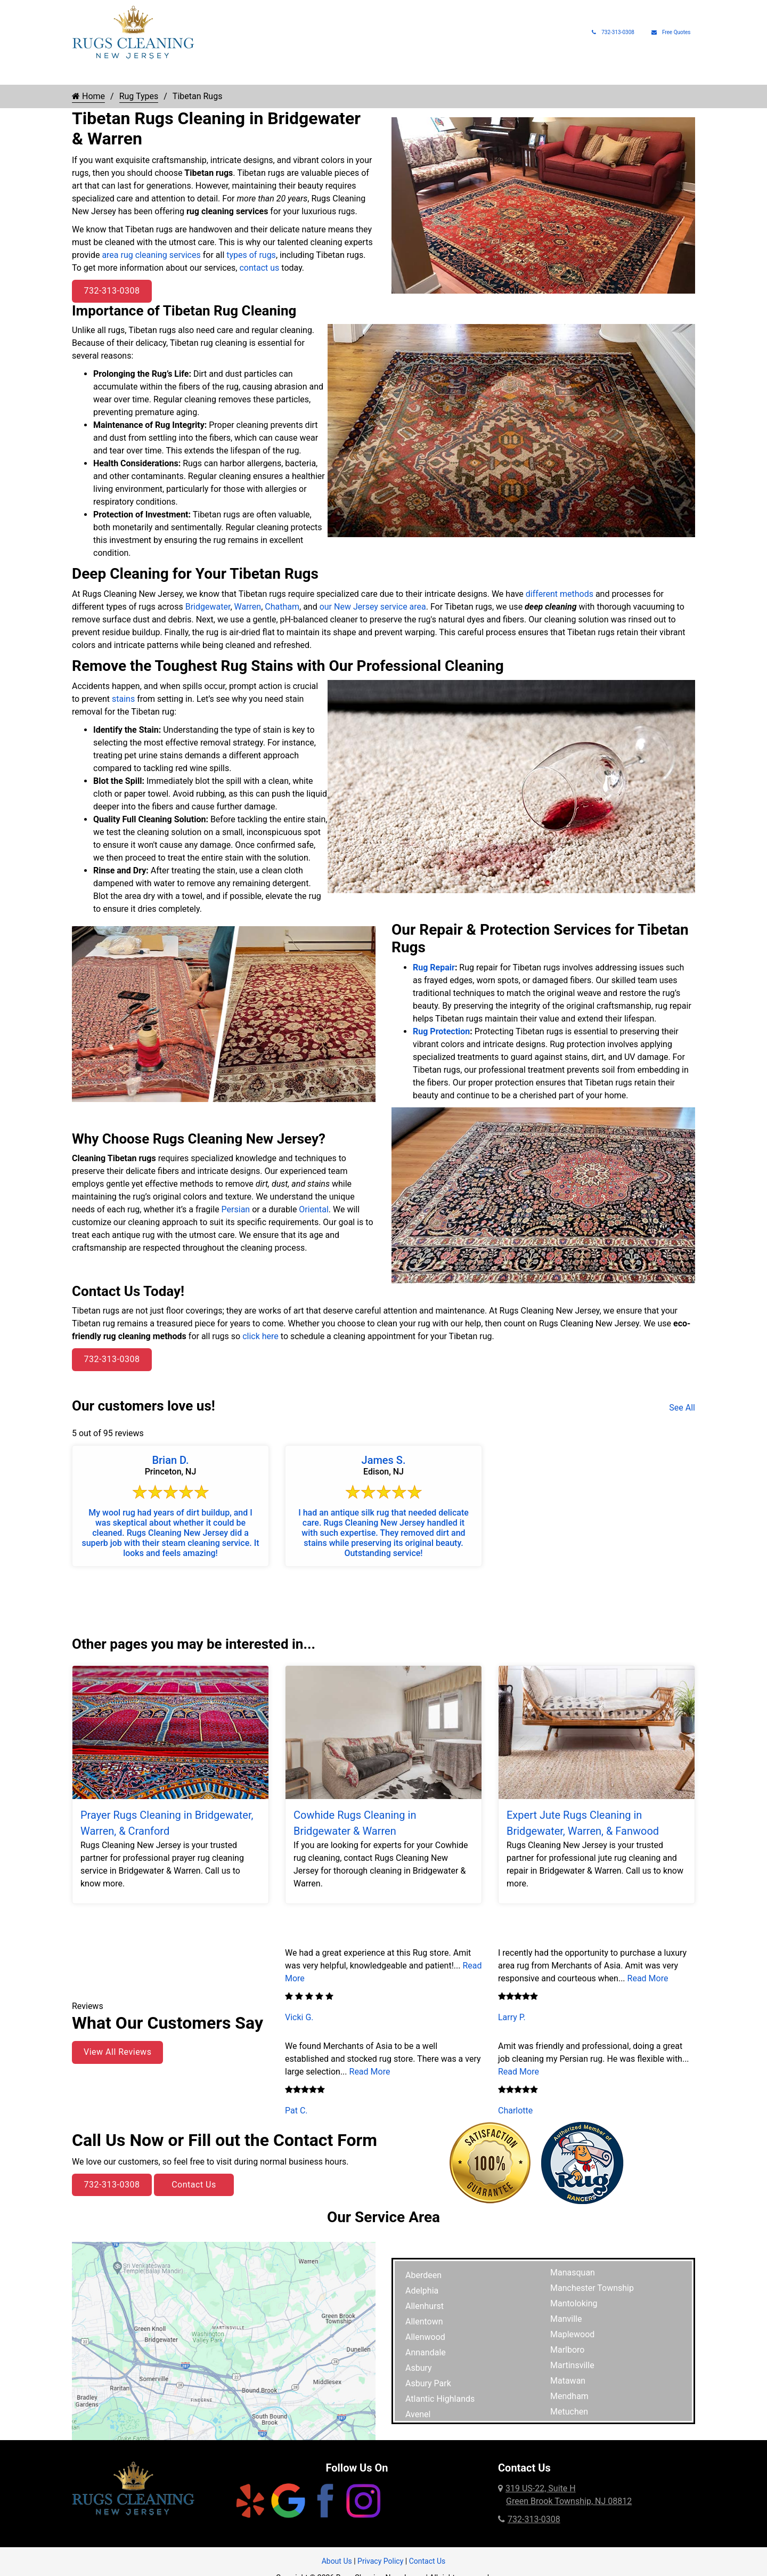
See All (682, 1408)
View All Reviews (117, 2052)
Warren (248, 607)
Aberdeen (423, 2275)
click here (260, 1336)
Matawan (567, 2381)
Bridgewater (208, 607)
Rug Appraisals (490, 74)
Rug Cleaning (132, 74)
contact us (259, 268)
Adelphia (421, 2291)
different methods (559, 594)
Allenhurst (424, 2306)
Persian (236, 1209)
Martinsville (572, 2365)
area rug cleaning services (151, 255)
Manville (566, 2319)
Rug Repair (265, 74)
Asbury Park (428, 2383)
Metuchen (569, 2412)
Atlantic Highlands (440, 2399)
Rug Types (201, 74)
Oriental (313, 1209)
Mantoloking (574, 2303)
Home (82, 74)
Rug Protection (337, 74)
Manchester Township (592, 2288)
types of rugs (251, 255)
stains (123, 699)
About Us (598, 74)
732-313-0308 (613, 32)
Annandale (425, 2352)
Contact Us (194, 2185)
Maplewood (572, 2334)
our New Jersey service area (373, 607)
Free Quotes (671, 32)
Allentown (424, 2321)
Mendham (569, 2396)
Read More (369, 2072)
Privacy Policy (380, 2561)
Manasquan (572, 2272)
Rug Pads (549, 74)
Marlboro (567, 2350)
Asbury (418, 2368)
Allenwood (425, 2337)
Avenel (417, 2414)
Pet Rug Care (413, 74)
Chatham (282, 607)
